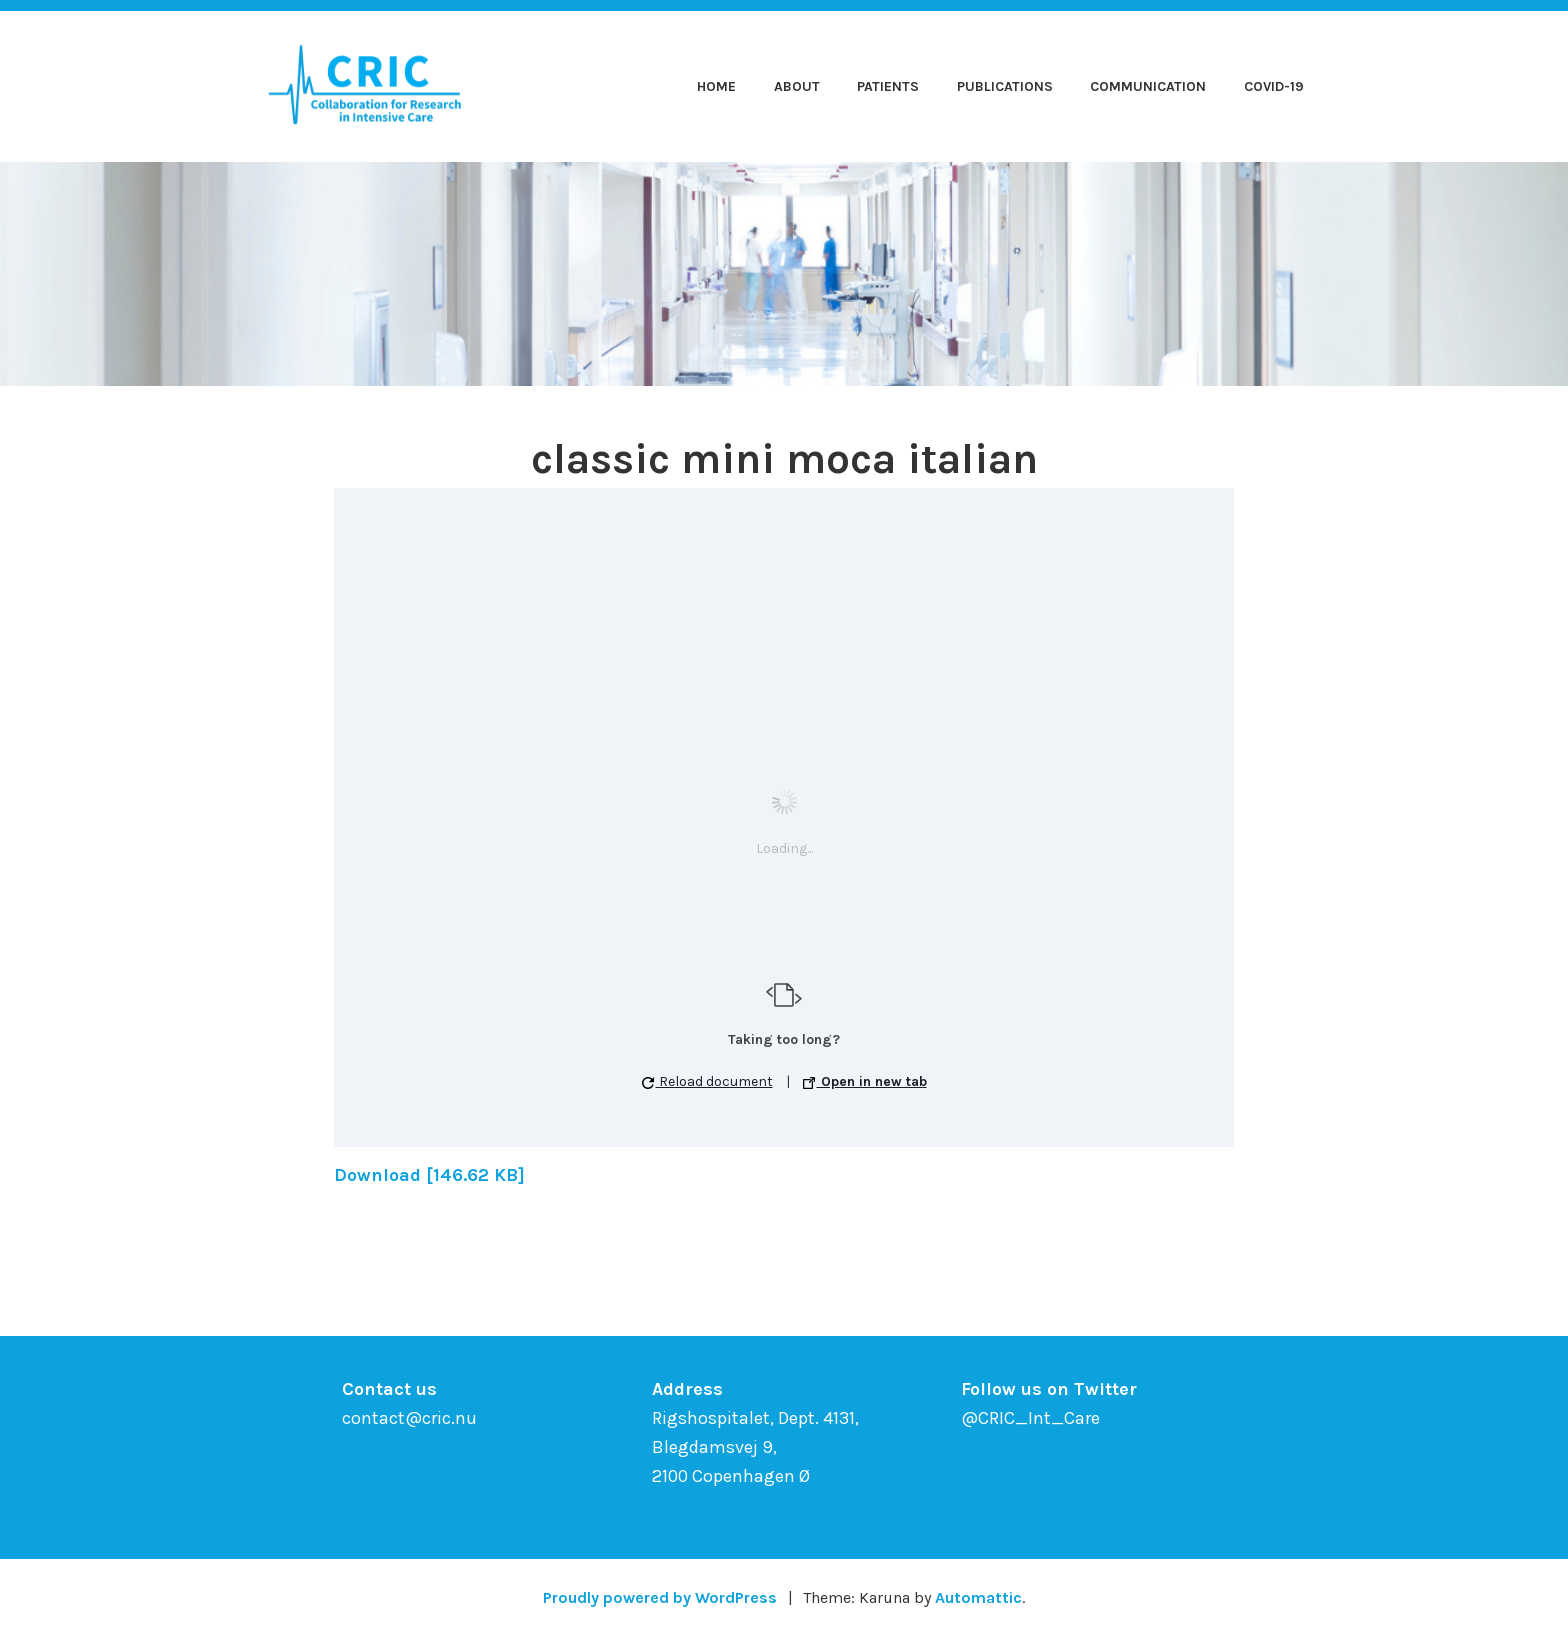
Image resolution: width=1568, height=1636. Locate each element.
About (797, 86)
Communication (1148, 86)
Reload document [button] (707, 1081)
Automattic (978, 1597)
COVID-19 (1274, 86)
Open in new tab (865, 1081)
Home (716, 86)
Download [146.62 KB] (429, 1175)
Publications (1005, 86)
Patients (888, 86)
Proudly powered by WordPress (660, 1597)
